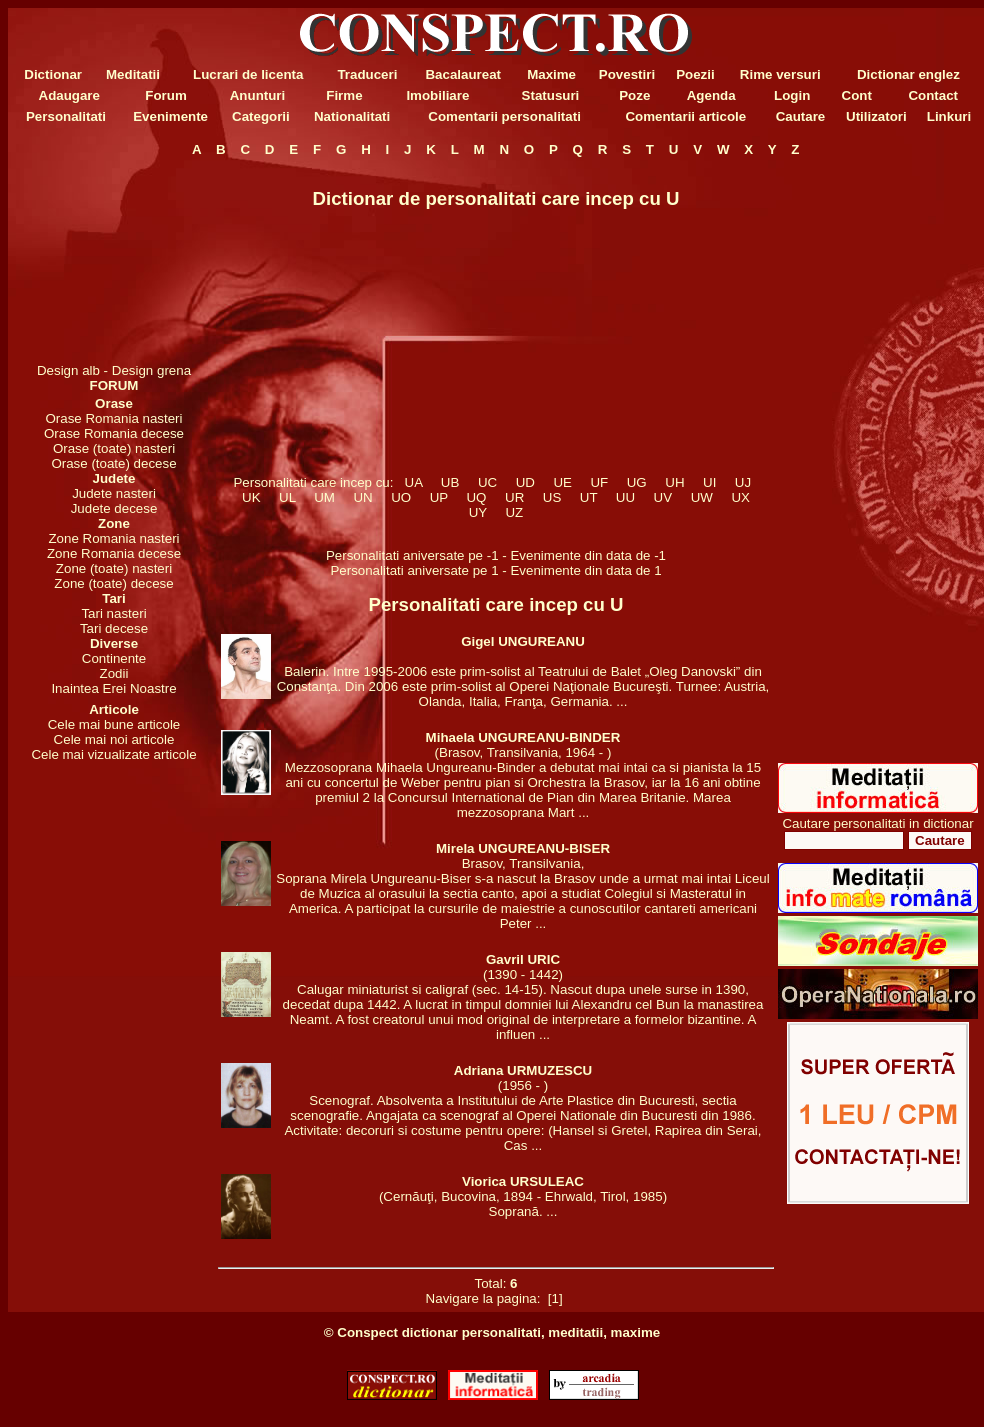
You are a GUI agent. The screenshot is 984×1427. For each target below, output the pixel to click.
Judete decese (114, 508)
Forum (165, 95)
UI (710, 482)
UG (636, 482)
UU (625, 497)
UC (487, 482)
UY (477, 512)
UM (325, 497)
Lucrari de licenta (248, 74)
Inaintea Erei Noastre (113, 688)
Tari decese (114, 628)
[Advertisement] (114, 260)
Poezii (695, 74)
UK (251, 497)
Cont (857, 95)
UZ (514, 512)
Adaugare (69, 95)
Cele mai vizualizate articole (113, 754)
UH (675, 482)
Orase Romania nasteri (113, 418)
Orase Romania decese (114, 433)
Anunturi (258, 95)
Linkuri (949, 116)
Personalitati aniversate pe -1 (414, 555)
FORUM (114, 385)
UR (515, 497)
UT (588, 497)
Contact (933, 95)
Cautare (801, 116)
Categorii (261, 116)
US (551, 497)
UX (740, 497)
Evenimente (170, 116)
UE (562, 482)
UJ (742, 482)
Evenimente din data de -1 (588, 555)
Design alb (68, 370)
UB (449, 482)
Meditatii (133, 74)
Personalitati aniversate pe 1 (416, 570)
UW (701, 497)
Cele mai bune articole (114, 724)
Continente (114, 658)
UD (525, 482)
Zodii (114, 673)
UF (599, 482)
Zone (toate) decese (113, 583)
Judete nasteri (114, 493)
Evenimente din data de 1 (585, 570)
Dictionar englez (908, 74)
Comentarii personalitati (504, 116)
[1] (555, 1298)
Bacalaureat (463, 74)
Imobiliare (437, 95)
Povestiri (627, 74)
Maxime (551, 74)
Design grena (151, 370)
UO (401, 497)
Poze (634, 95)
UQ (476, 497)
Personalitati (66, 116)
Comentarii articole (685, 116)
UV (662, 497)
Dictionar (53, 74)
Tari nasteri (113, 613)
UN (363, 497)
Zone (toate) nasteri (114, 568)
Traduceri (367, 74)
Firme (344, 95)
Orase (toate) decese (113, 463)
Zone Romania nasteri (113, 538)
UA (413, 482)
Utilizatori (876, 116)
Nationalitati (352, 116)
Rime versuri (780, 74)
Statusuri (551, 95)
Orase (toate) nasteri (114, 448)
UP (438, 497)
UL (287, 497)
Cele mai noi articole (114, 739)
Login (792, 95)
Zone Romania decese (114, 553)
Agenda (711, 95)
